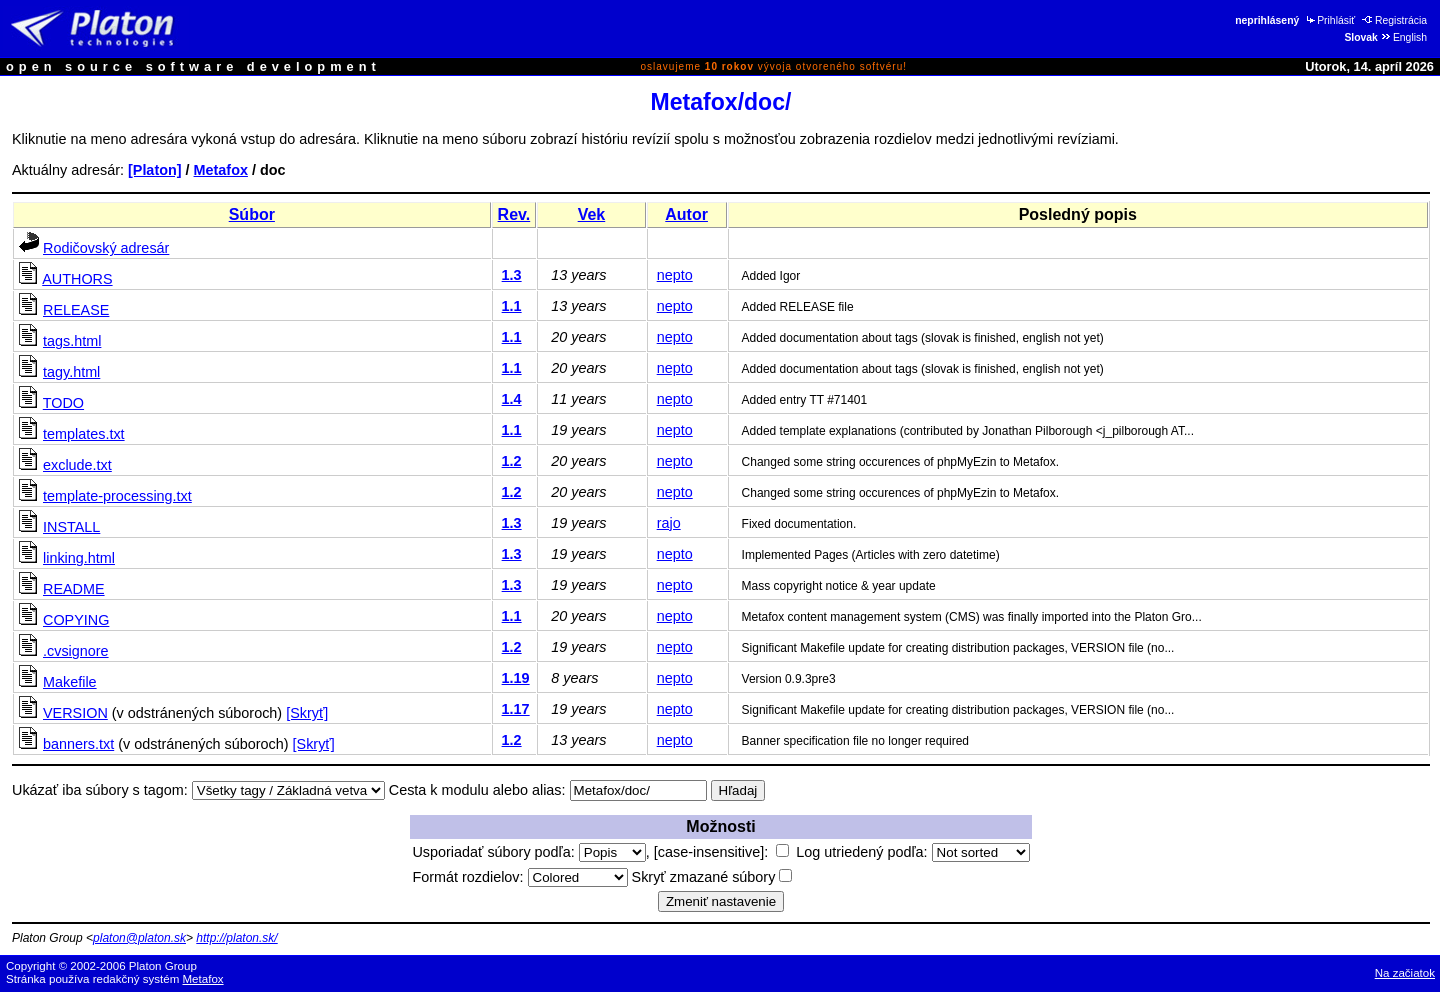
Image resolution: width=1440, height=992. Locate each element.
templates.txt (84, 434)
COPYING (76, 620)
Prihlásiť (1329, 20)
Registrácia (1394, 20)
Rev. (514, 214)
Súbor (252, 214)
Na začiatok (1405, 973)
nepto (675, 275)
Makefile (70, 682)
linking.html (79, 558)
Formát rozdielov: (519, 877)
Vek (592, 214)
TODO (63, 403)
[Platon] (155, 170)
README (74, 589)
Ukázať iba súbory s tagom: (100, 790)
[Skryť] (307, 713)
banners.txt (78, 744)
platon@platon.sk (139, 938)
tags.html (72, 341)
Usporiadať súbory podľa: (528, 852)
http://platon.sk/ (236, 938)
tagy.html (71, 372)
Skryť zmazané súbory (712, 877)
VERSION (75, 713)
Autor (686, 214)
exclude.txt (77, 465)
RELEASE (76, 310)
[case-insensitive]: (721, 852)
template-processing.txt (117, 496)
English (1403, 37)
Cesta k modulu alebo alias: (477, 790)
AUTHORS (77, 279)
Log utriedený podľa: (912, 852)
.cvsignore (76, 651)
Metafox (221, 170)
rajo (669, 523)
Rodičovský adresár (106, 248)
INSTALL (71, 527)
